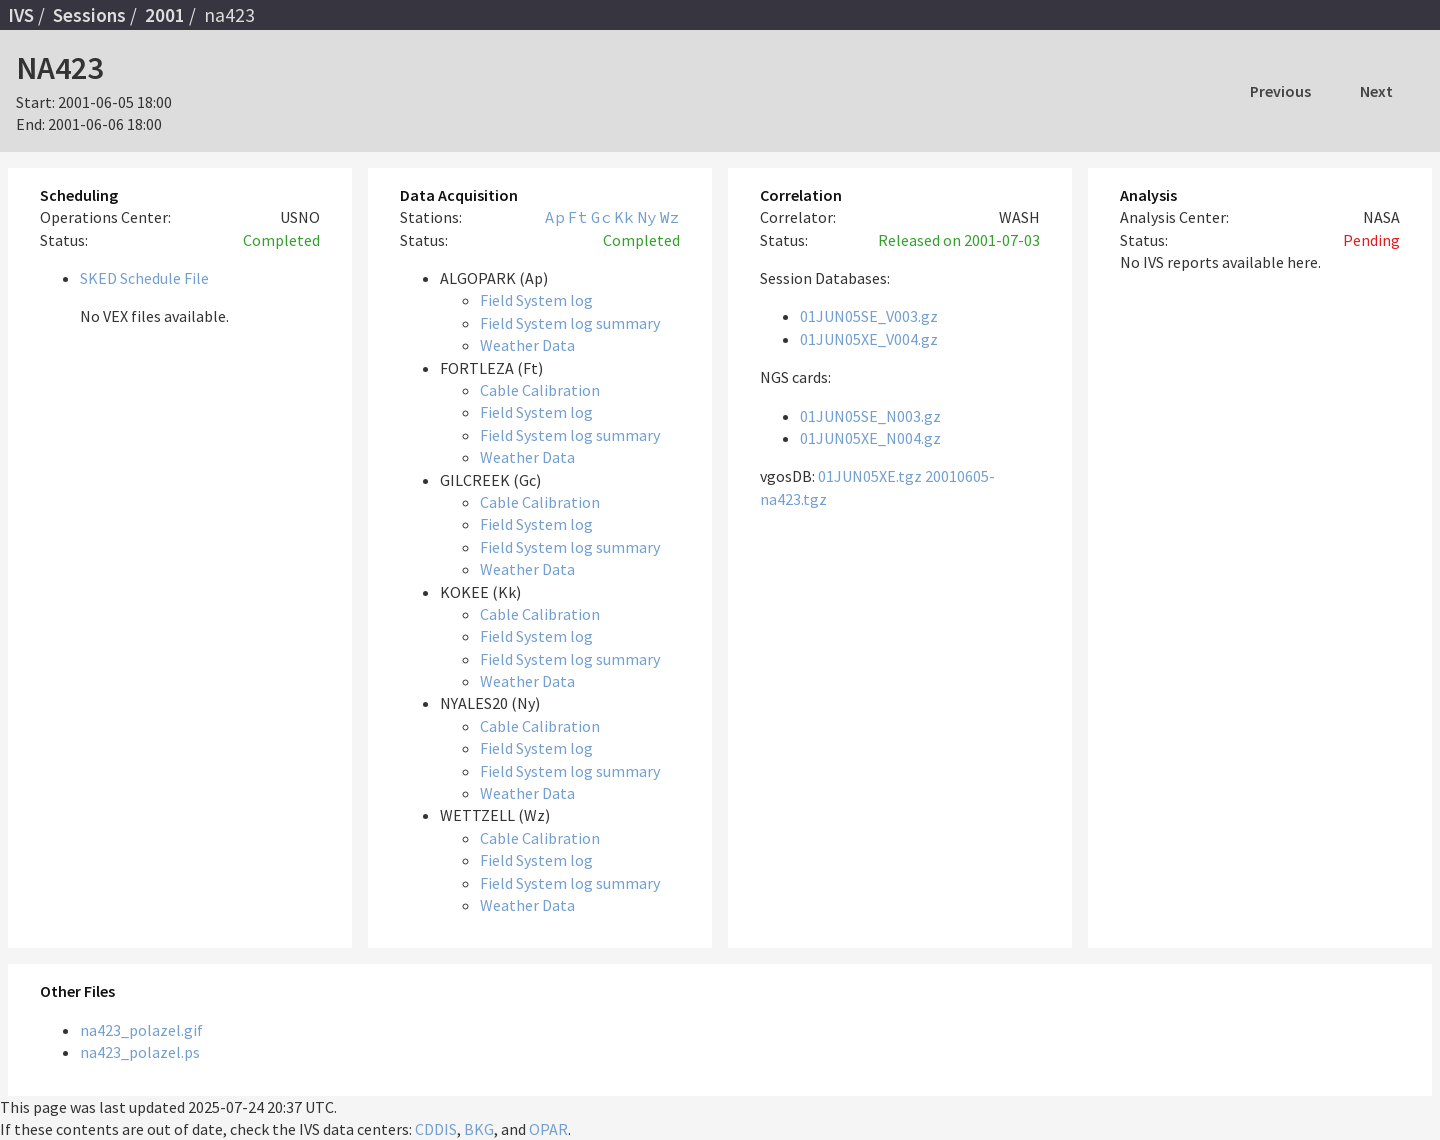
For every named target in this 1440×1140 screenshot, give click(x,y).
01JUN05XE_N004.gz (870, 438)
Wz (670, 217)
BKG (479, 1129)
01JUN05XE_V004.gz (869, 339)
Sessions (89, 15)
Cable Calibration (540, 390)
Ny (647, 217)
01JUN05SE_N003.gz (870, 416)
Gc (601, 217)
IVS (21, 15)
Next (1376, 91)
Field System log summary (570, 323)
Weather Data (527, 345)
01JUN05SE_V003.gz (869, 316)
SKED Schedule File (144, 278)
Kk (624, 217)
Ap (555, 217)
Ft (578, 217)
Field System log (536, 300)
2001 (165, 15)
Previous (1280, 91)
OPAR (548, 1129)
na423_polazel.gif (141, 1030)
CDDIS (436, 1129)
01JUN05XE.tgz (870, 476)
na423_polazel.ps (140, 1052)
